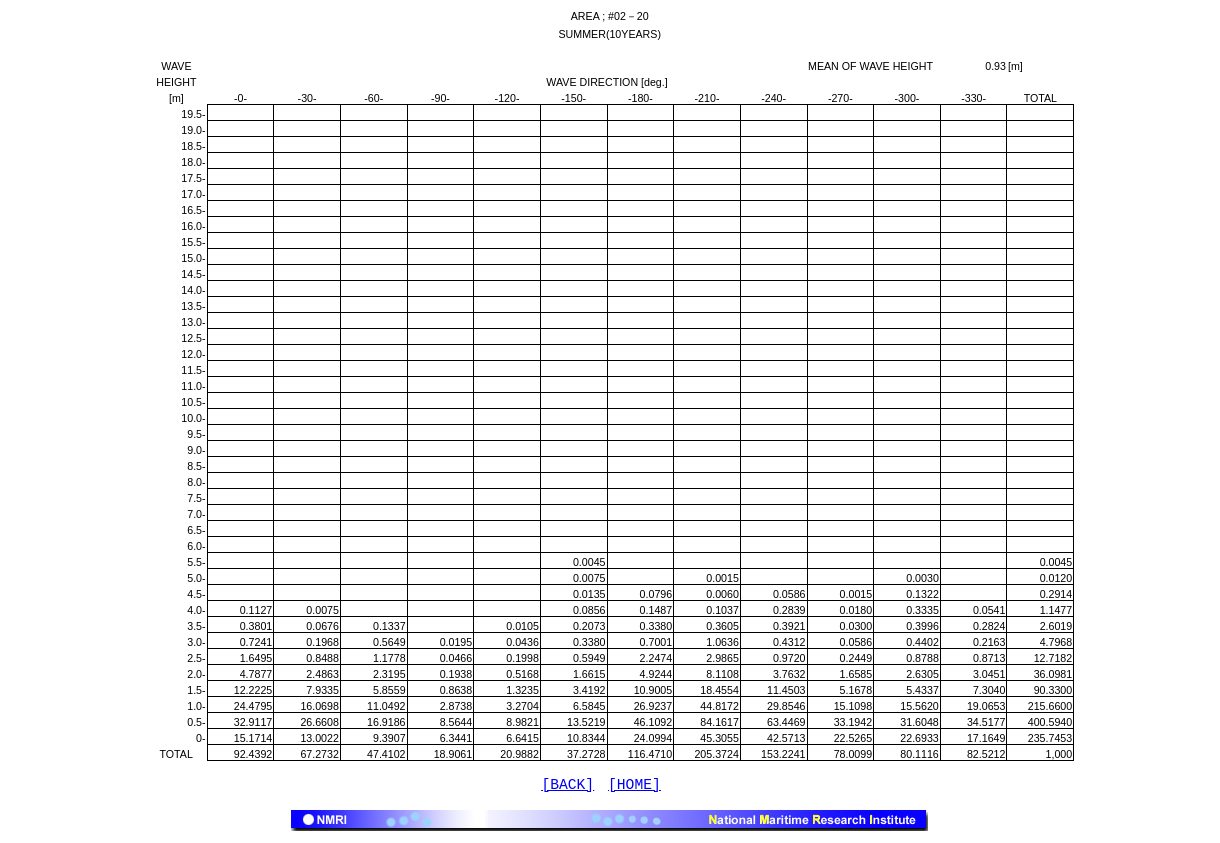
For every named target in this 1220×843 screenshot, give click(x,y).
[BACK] (567, 787)
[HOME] (634, 787)
